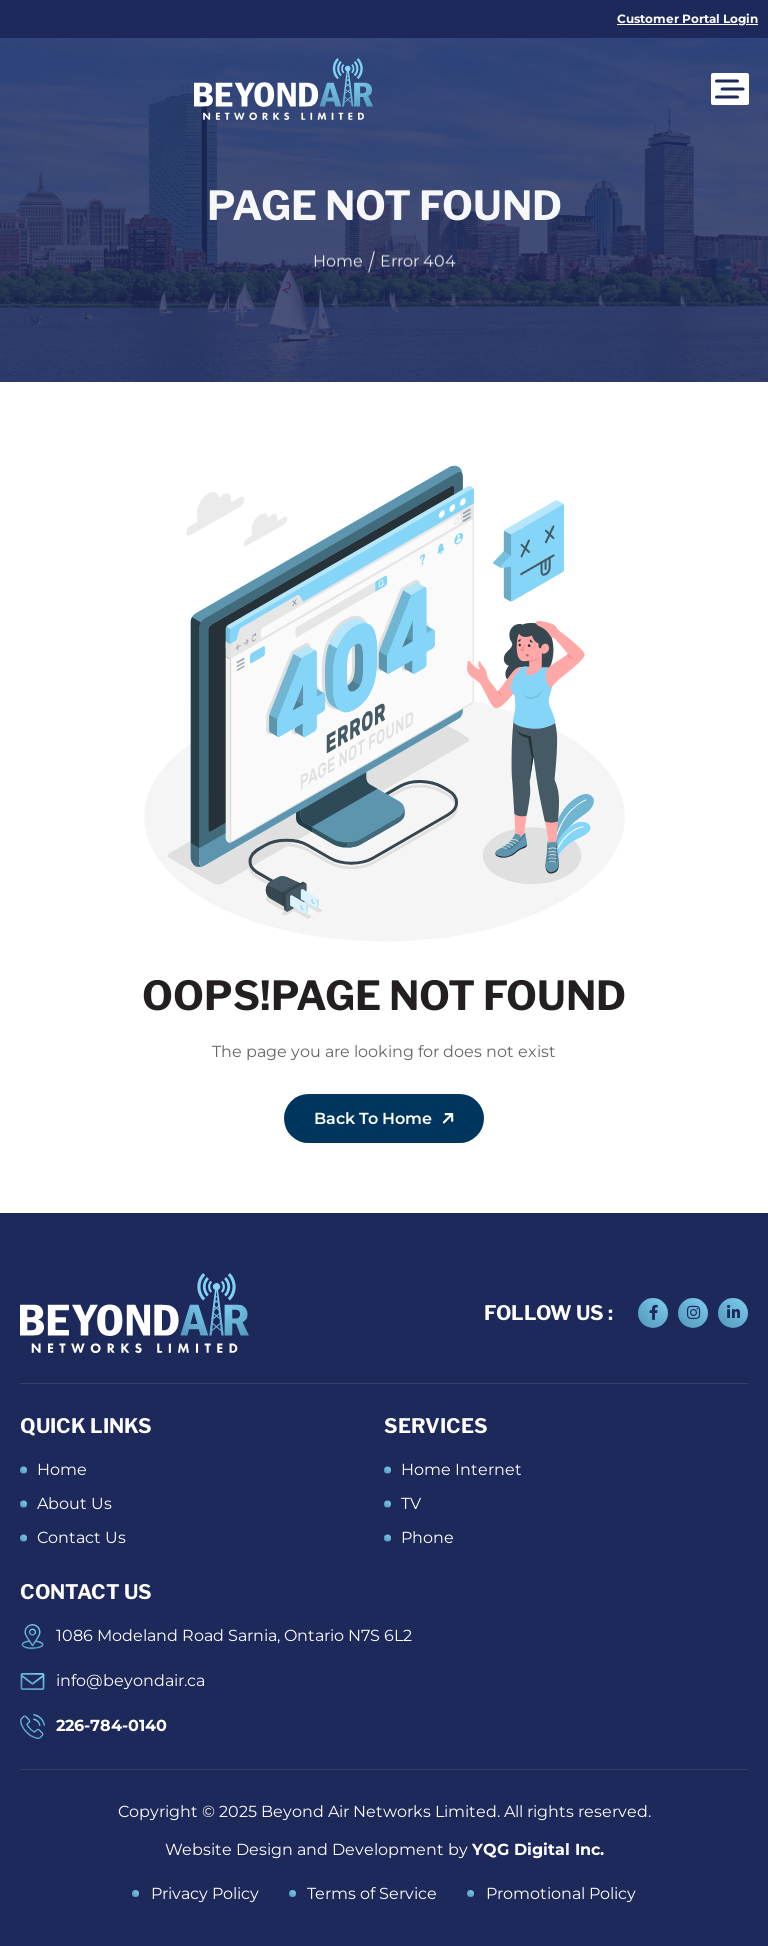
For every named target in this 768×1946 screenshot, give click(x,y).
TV (411, 1503)
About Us (74, 1503)
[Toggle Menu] (740, 88)
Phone (427, 1537)
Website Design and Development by (384, 1849)
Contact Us (81, 1537)
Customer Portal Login (687, 18)
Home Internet (461, 1469)
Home (62, 1469)
